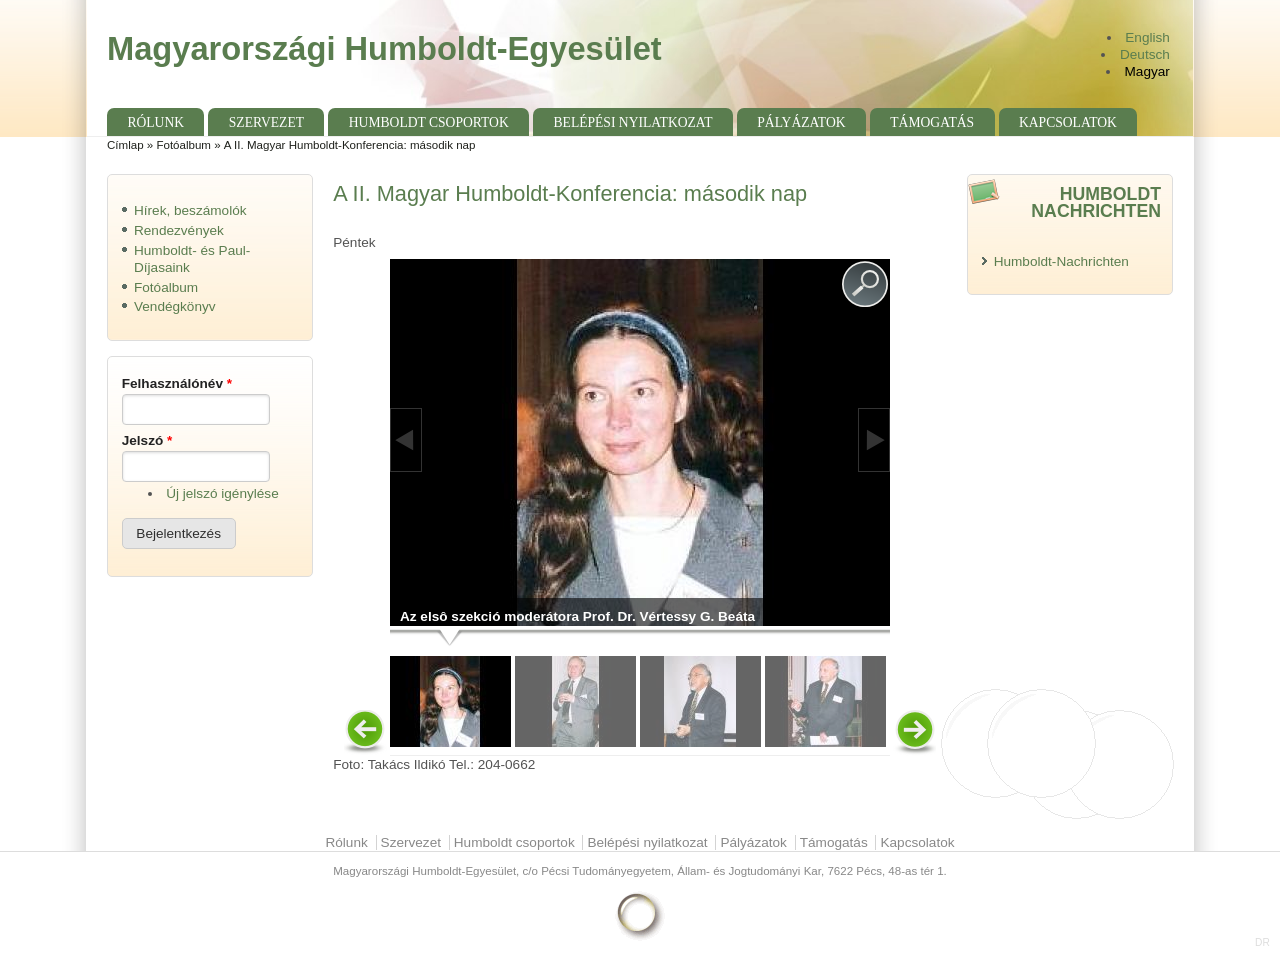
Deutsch (1145, 54)
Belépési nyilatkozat (633, 122)
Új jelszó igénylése (222, 493)
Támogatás (932, 122)
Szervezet (266, 122)
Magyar (1147, 71)
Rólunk (155, 122)
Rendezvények (179, 230)
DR (1262, 942)
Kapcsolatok (1068, 122)
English (1147, 37)
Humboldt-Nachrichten (1061, 261)
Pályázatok (801, 122)
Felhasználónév (177, 383)
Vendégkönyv (175, 306)
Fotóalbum (183, 145)
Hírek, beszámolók (190, 210)
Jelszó (147, 440)
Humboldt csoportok (429, 122)
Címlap (125, 145)
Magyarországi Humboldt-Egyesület (384, 48)
